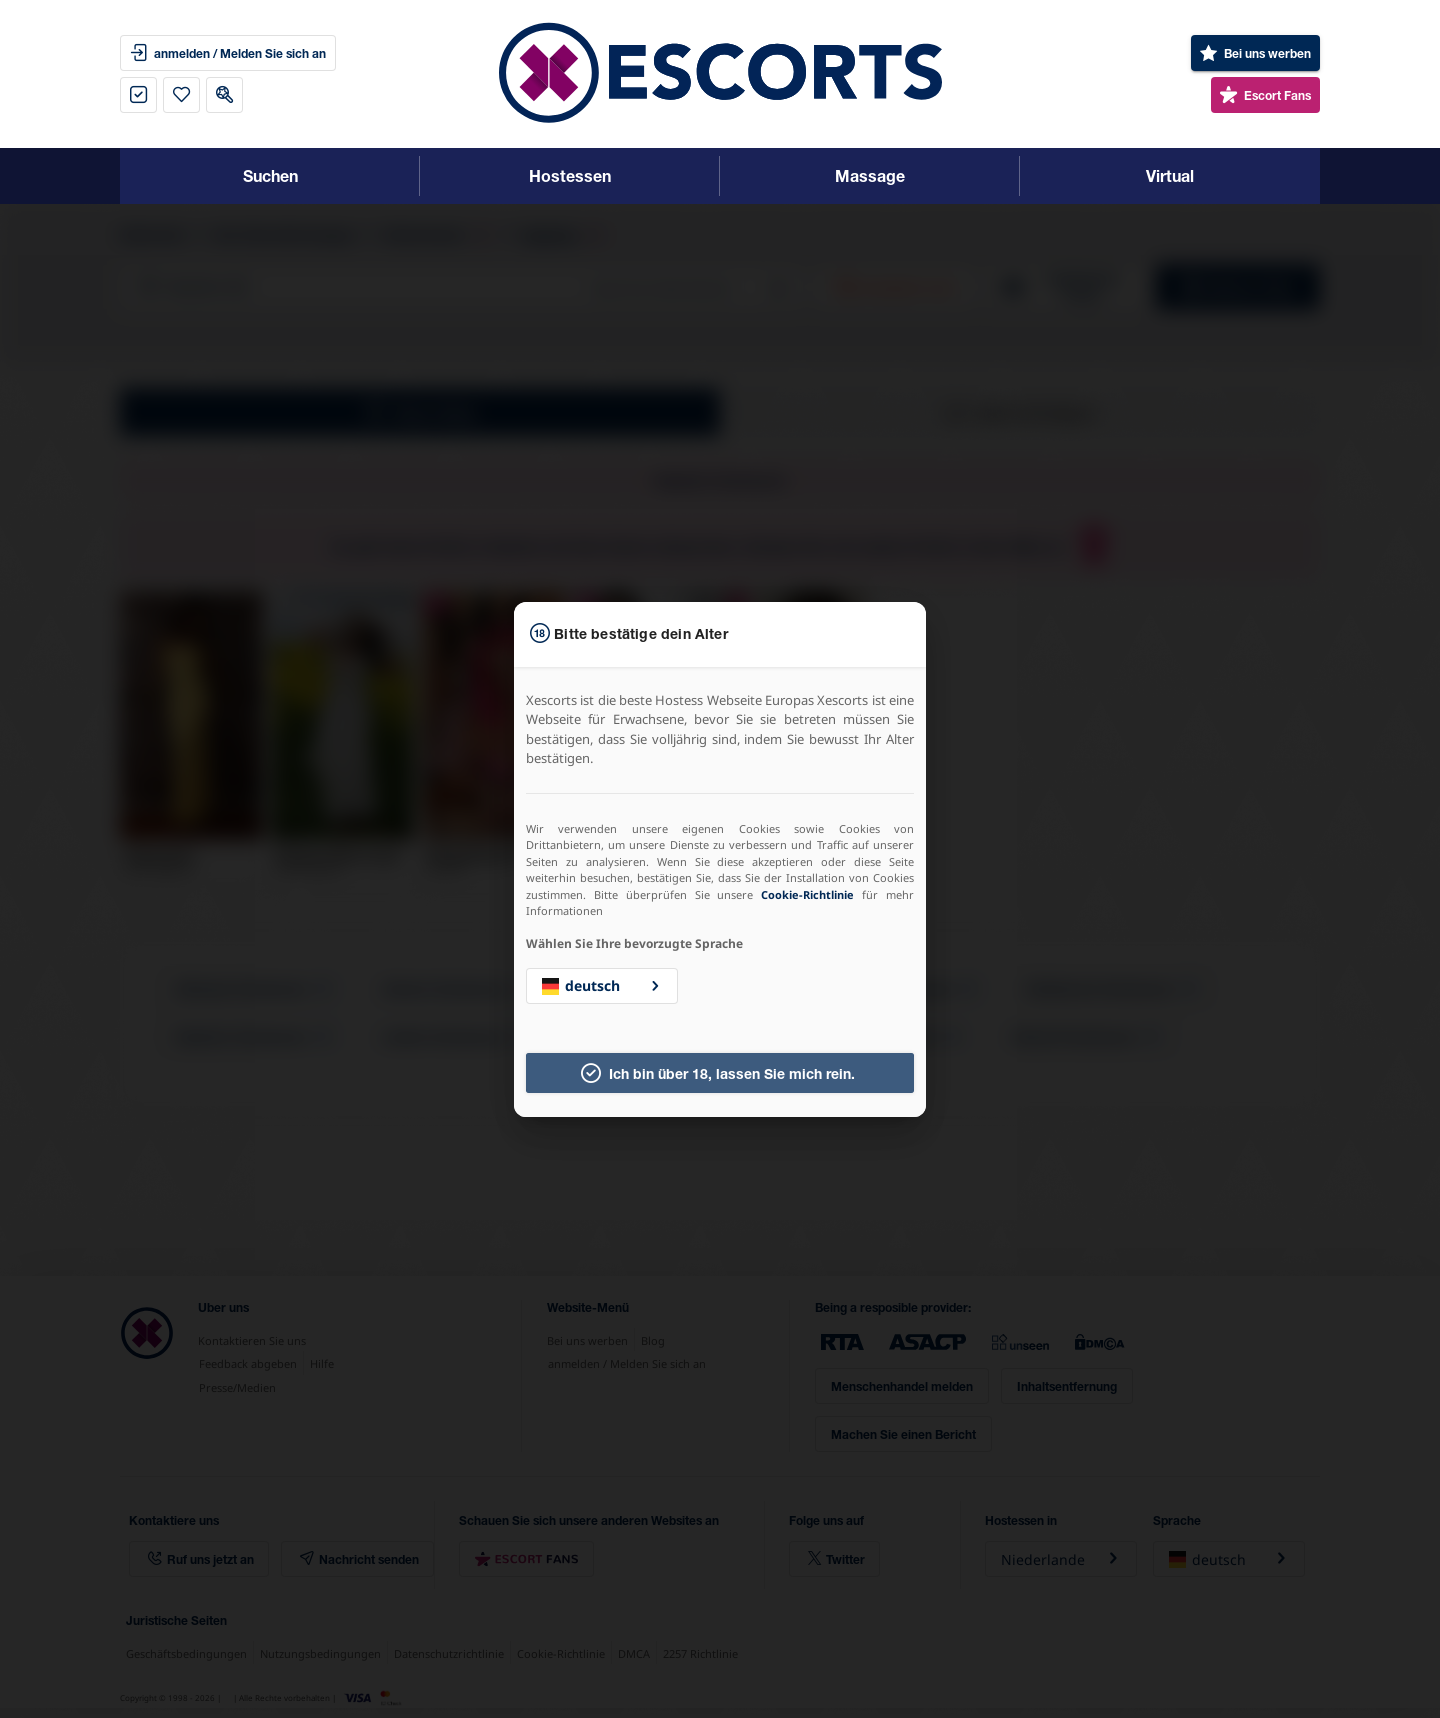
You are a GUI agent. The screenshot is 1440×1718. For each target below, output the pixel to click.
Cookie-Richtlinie (807, 894)
